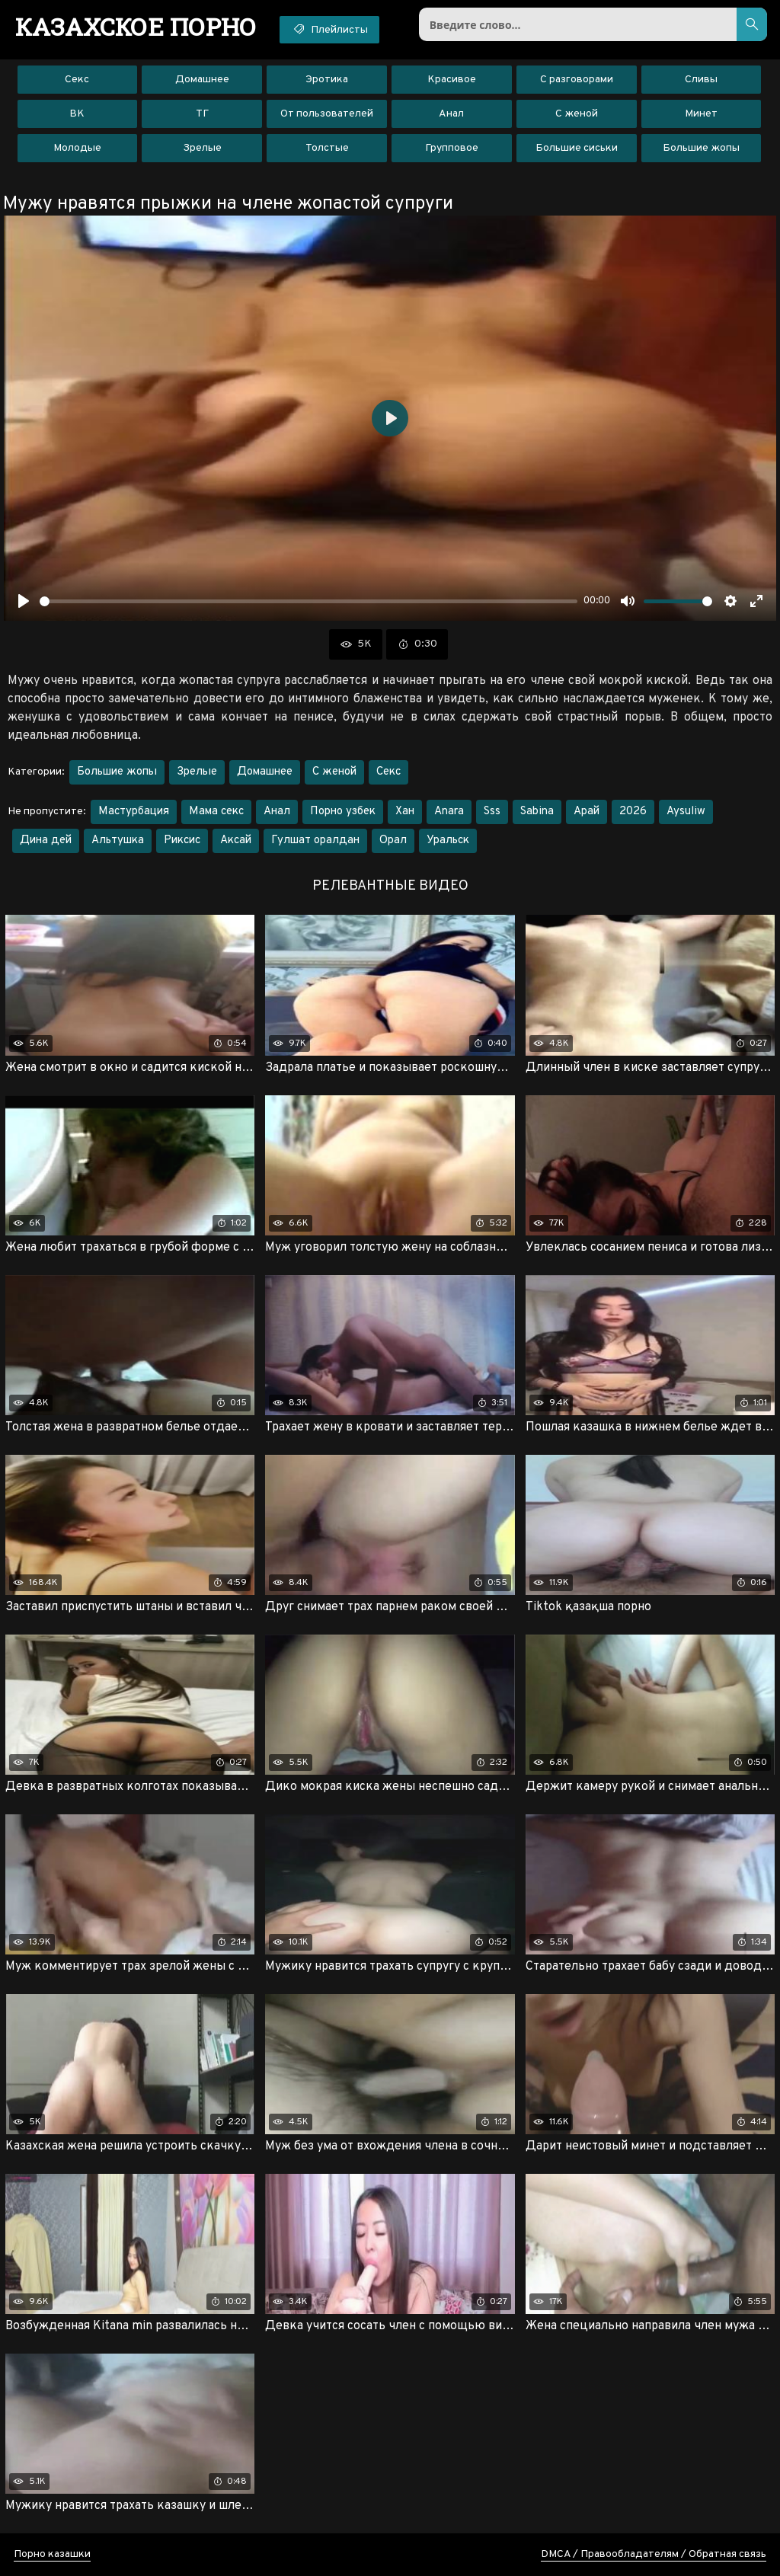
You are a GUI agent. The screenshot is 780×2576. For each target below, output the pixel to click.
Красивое (451, 79)
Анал (451, 113)
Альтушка (117, 840)
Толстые (327, 148)
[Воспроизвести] (23, 601)
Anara (449, 811)
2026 (633, 811)
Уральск (448, 840)
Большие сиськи (576, 148)
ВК (77, 113)
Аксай (235, 840)
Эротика (326, 79)
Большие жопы (701, 148)
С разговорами (576, 79)
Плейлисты (329, 29)
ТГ (202, 113)
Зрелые (202, 148)
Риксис (182, 840)
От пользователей (326, 113)
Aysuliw (686, 811)
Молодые (77, 148)
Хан (404, 811)
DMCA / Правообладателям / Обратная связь (653, 2554)
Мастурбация (133, 811)
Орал (393, 840)
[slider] (308, 601)
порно (136, 26)
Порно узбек (343, 811)
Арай (586, 811)
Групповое (451, 148)
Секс (77, 79)
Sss (492, 811)
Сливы (701, 79)
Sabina (537, 811)
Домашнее (202, 79)
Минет (701, 113)
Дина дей (46, 840)
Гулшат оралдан (315, 840)
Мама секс (216, 811)
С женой (576, 113)
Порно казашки (52, 2554)
